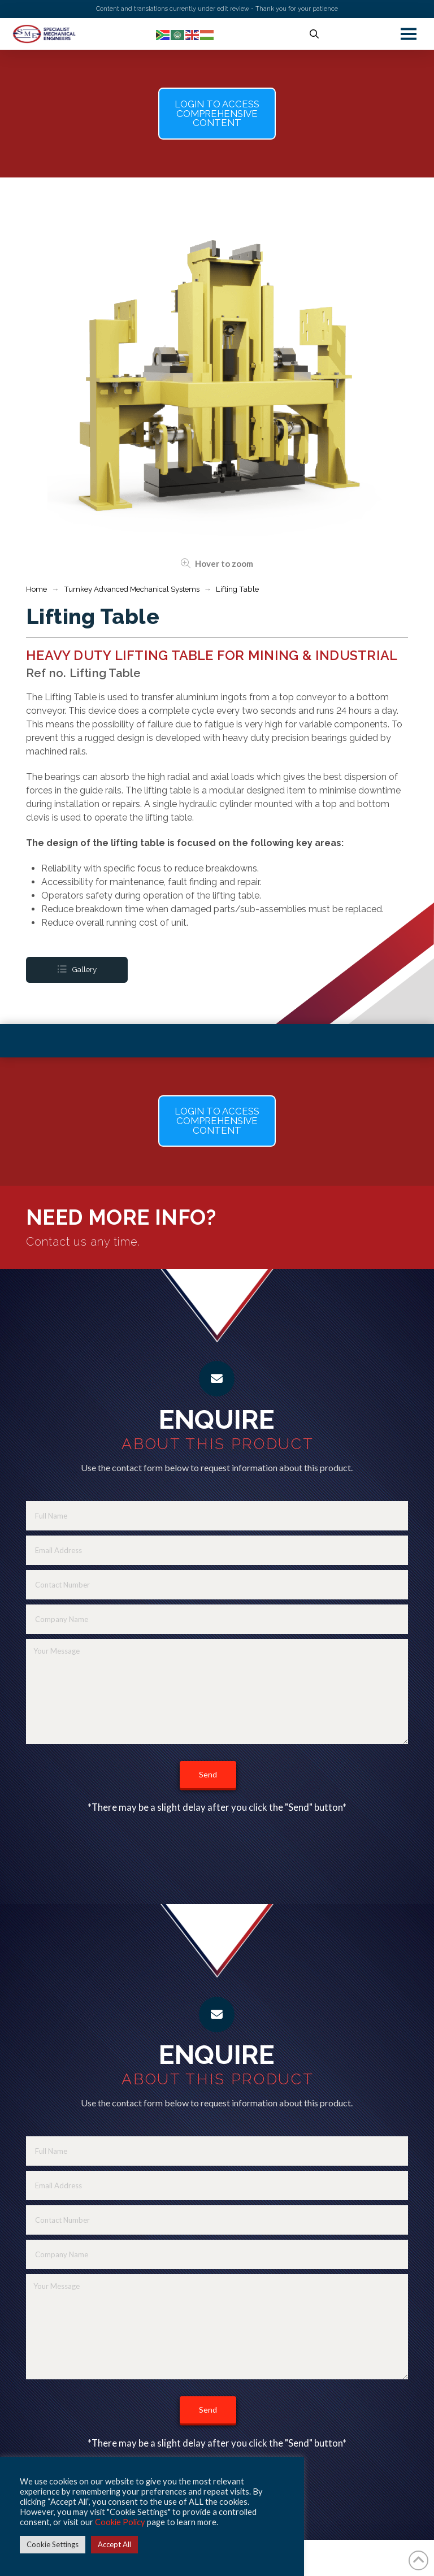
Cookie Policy (120, 2522)
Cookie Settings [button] (53, 2544)
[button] (314, 33)
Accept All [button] (114, 2544)
